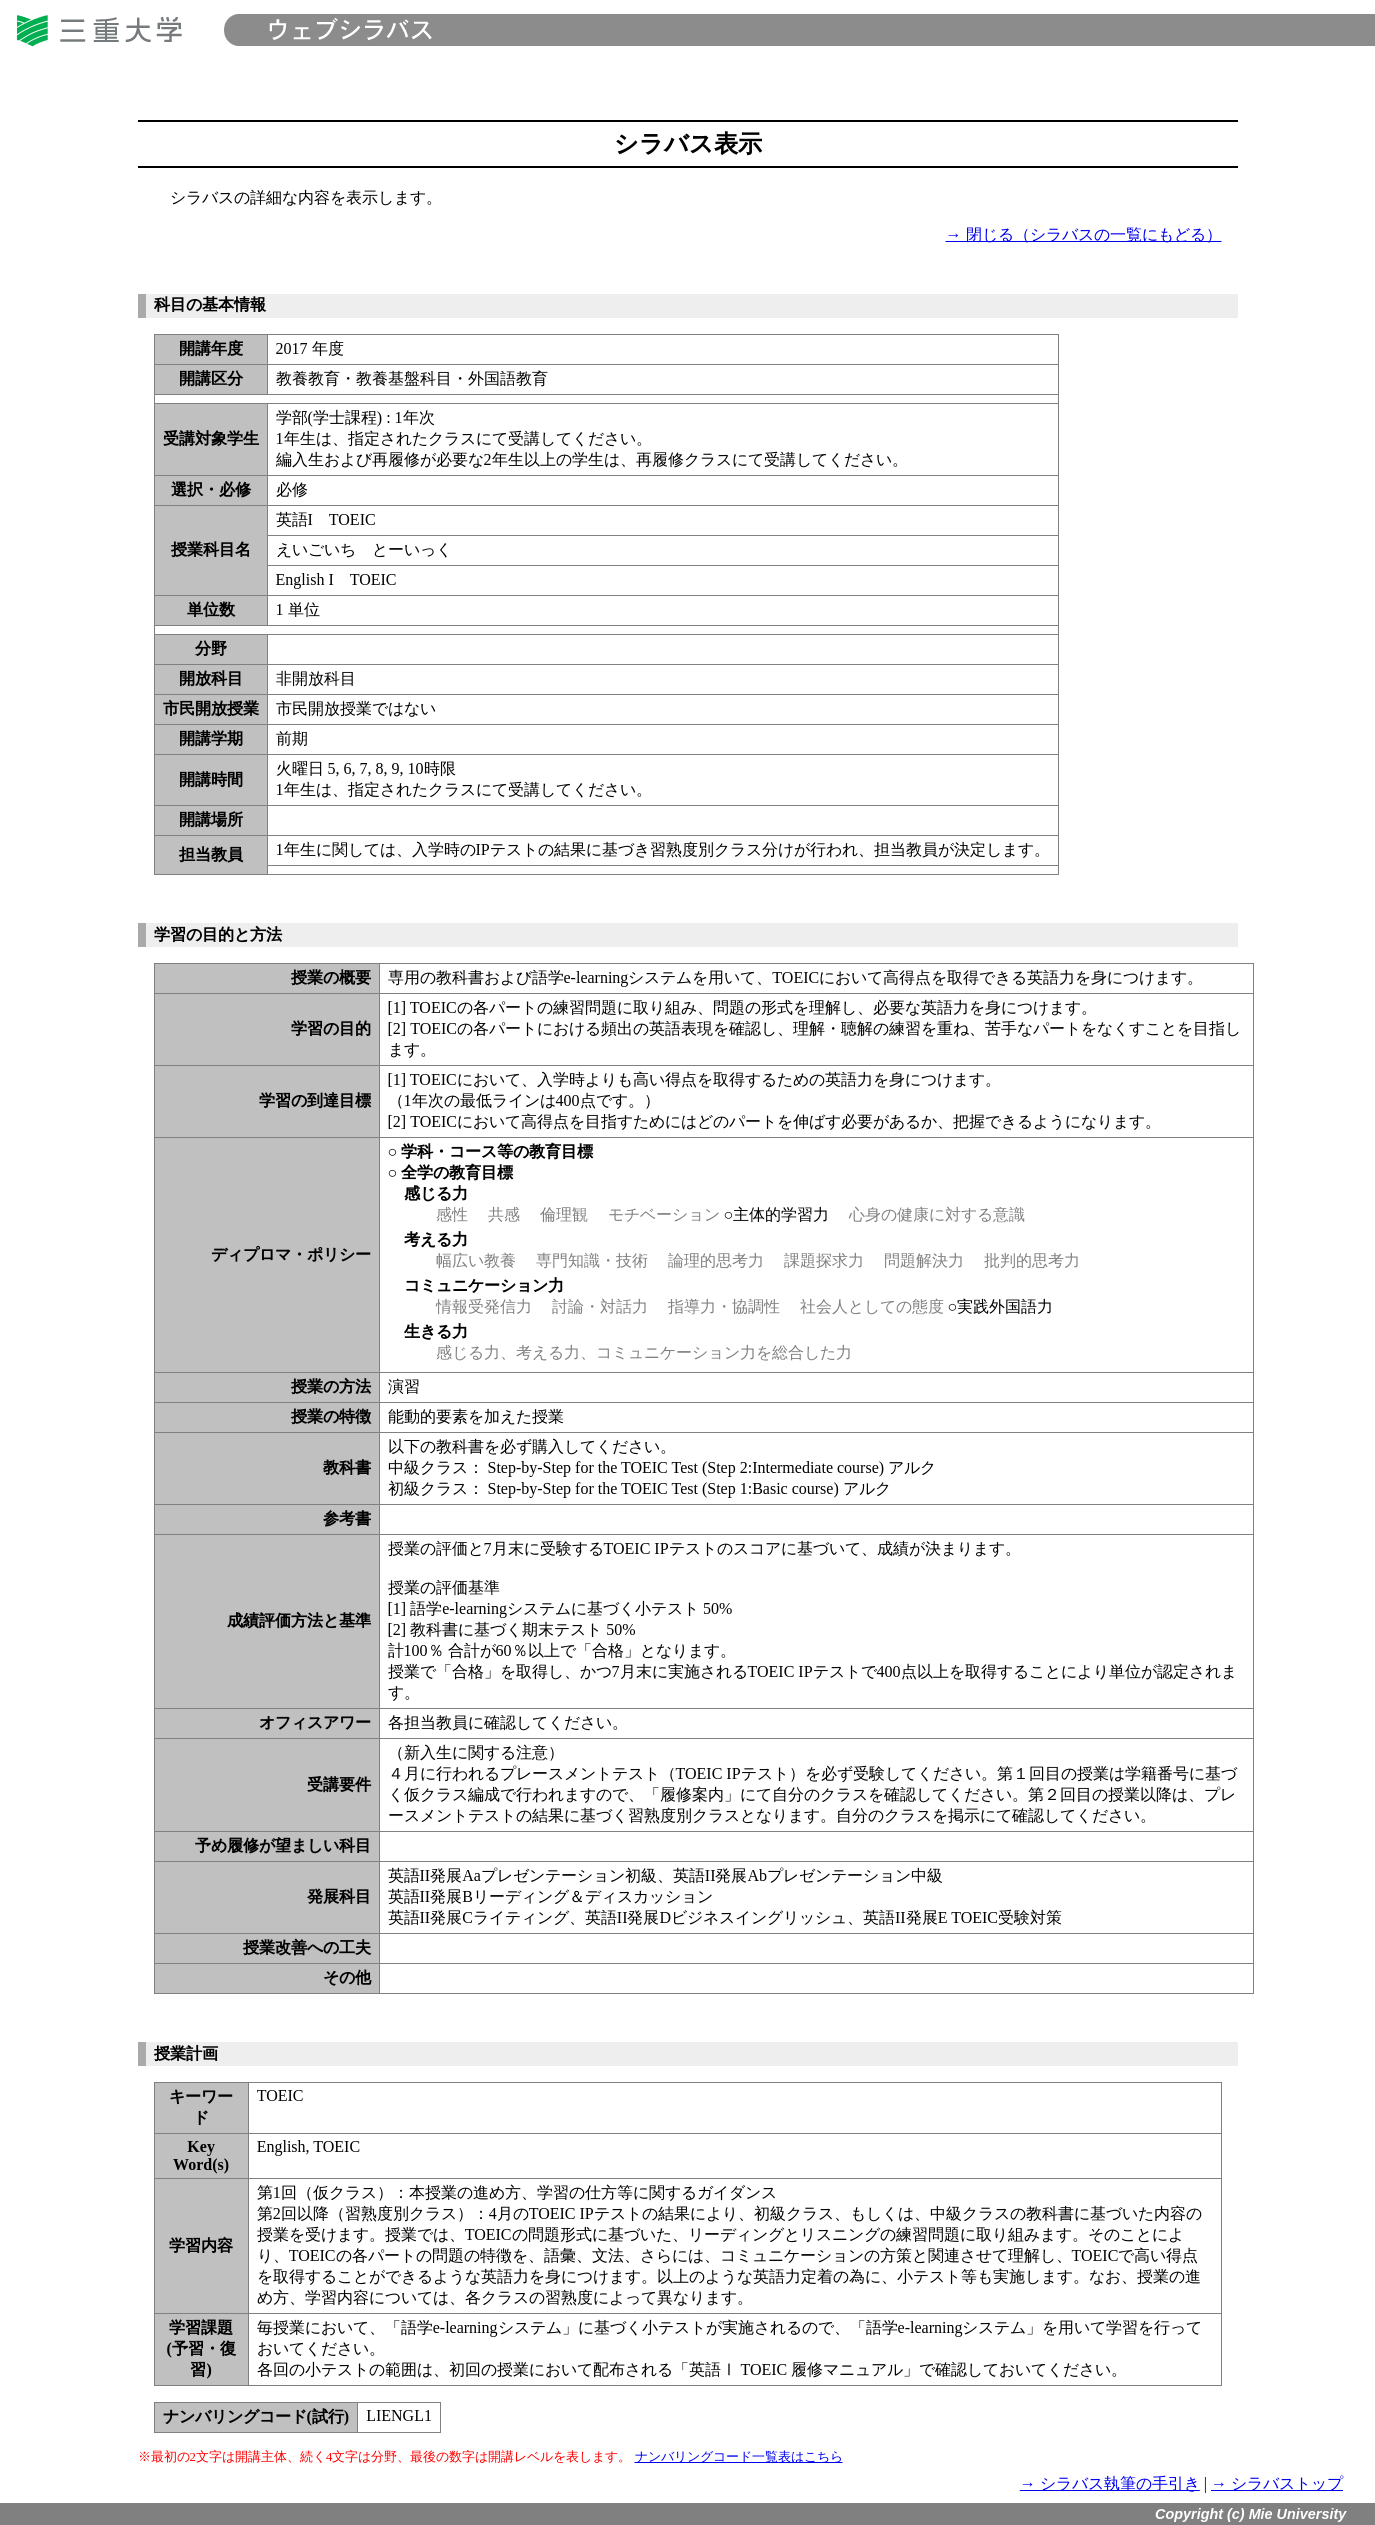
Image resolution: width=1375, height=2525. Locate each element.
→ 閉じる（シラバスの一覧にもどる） (1084, 234)
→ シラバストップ (1277, 2483)
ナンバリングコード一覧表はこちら (739, 2457)
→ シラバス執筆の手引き (1110, 2483)
